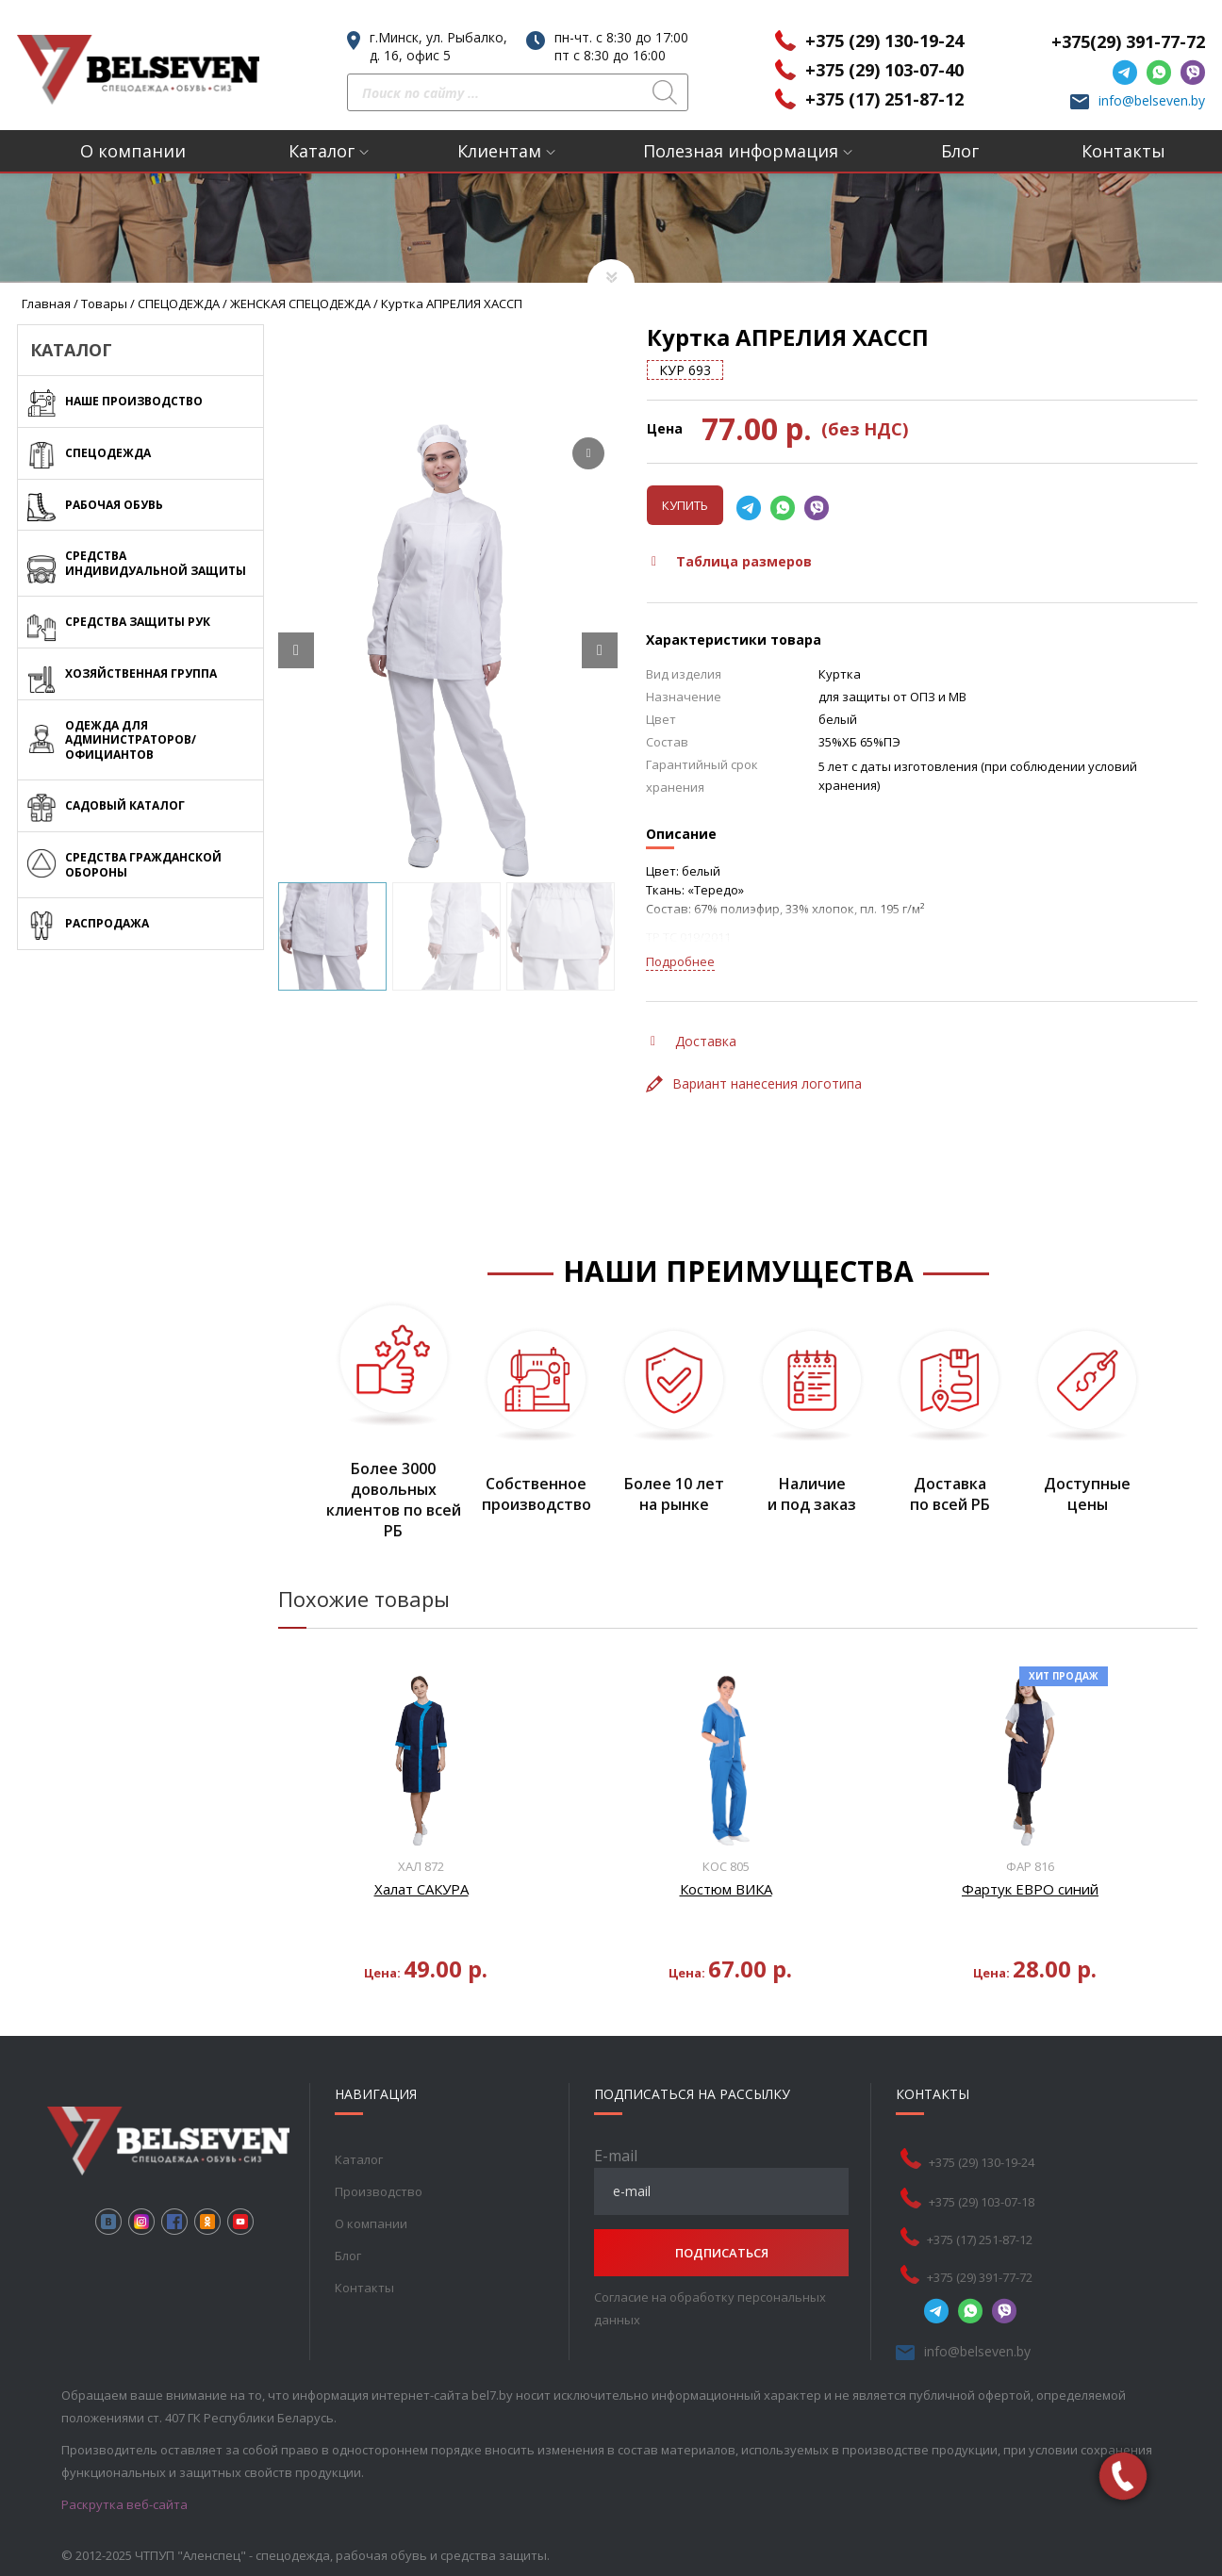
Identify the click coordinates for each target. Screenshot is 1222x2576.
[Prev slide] (296, 650)
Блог (960, 150)
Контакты (1123, 150)
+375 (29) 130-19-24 (884, 40)
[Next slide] (600, 650)
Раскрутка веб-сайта (124, 2504)
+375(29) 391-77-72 (1128, 41)
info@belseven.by (1151, 100)
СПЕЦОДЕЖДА (179, 303)
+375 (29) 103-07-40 (884, 69)
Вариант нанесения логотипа (754, 1083)
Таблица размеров (732, 561)
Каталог (322, 150)
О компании (133, 150)
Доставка (693, 1041)
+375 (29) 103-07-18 (981, 2201)
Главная (46, 303)
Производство (378, 2191)
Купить (685, 505)
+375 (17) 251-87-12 (884, 99)
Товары (104, 303)
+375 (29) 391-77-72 (979, 2277)
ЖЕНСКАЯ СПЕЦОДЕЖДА (300, 303)
